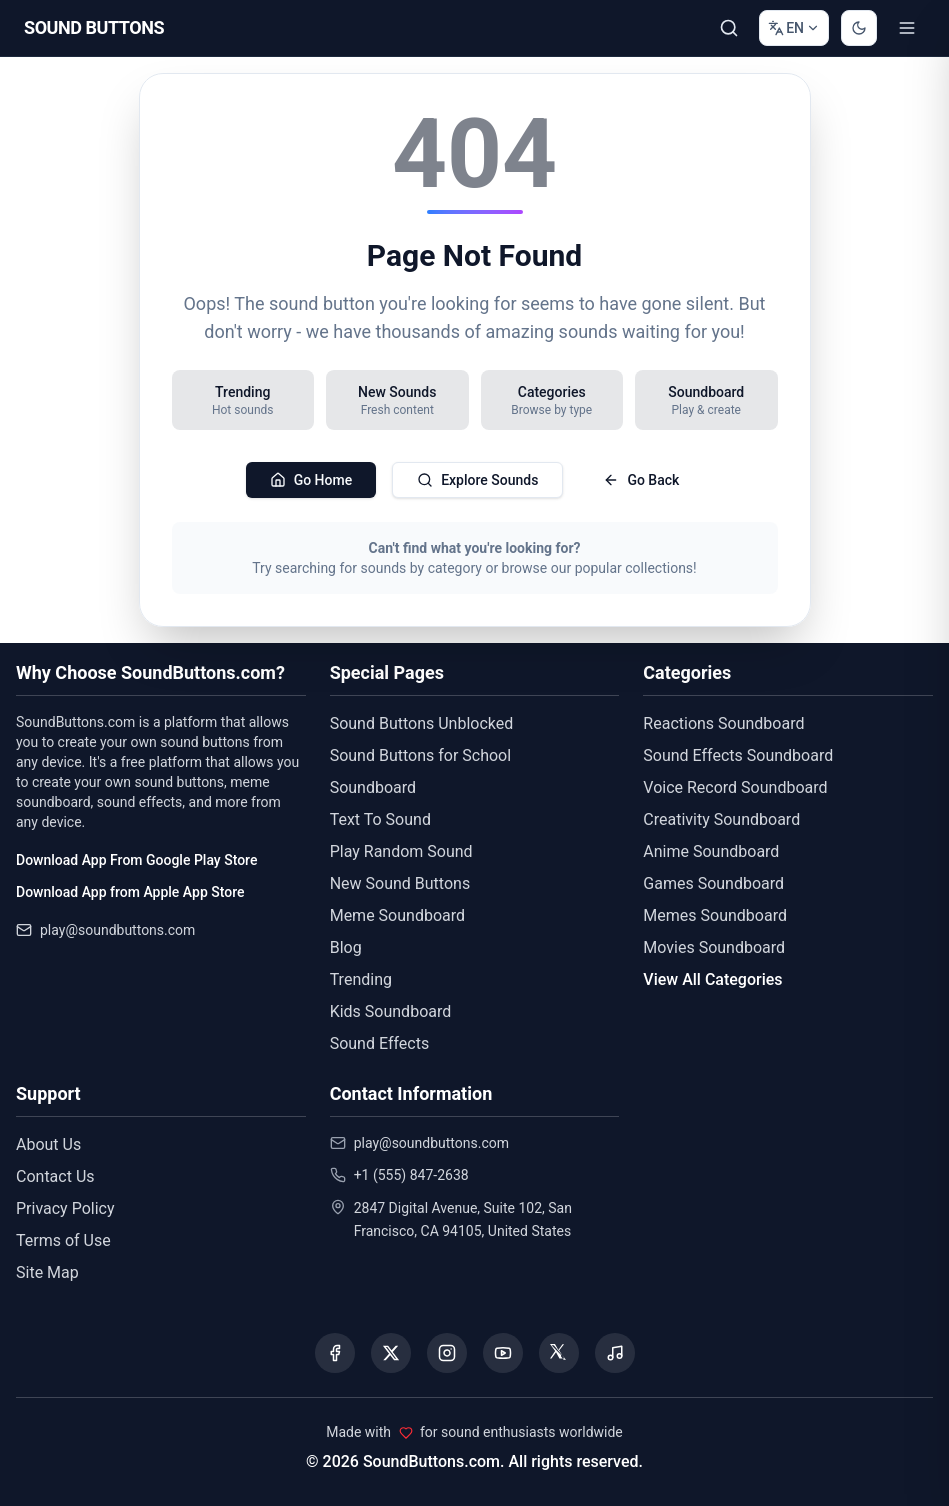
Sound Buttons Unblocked (422, 723)
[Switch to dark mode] (859, 28)
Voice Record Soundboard (735, 787)
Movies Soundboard (714, 947)
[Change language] (794, 28)
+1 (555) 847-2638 (411, 1175)
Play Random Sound (401, 851)
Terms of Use (63, 1240)
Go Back (641, 480)
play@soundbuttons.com (117, 930)
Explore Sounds (477, 480)
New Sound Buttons (400, 883)
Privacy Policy (65, 1208)
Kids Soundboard (391, 1011)
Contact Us (55, 1176)
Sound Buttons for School (420, 755)
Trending (361, 979)
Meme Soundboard (397, 915)
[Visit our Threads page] (559, 1353)
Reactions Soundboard (723, 723)
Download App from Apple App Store (130, 892)
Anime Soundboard (711, 851)
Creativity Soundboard (721, 819)
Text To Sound (380, 819)
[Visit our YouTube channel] (503, 1353)
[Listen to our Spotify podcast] (615, 1353)
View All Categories (712, 979)
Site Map (47, 1272)
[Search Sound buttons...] (729, 28)
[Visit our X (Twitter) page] (391, 1353)
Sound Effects (380, 1043)
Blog (346, 947)
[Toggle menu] (907, 28)
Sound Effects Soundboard (738, 755)
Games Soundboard (713, 883)
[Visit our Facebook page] (335, 1353)
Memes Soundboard (715, 915)
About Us (48, 1144)
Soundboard (373, 787)
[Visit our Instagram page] (447, 1353)
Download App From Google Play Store (136, 860)
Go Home (311, 480)
